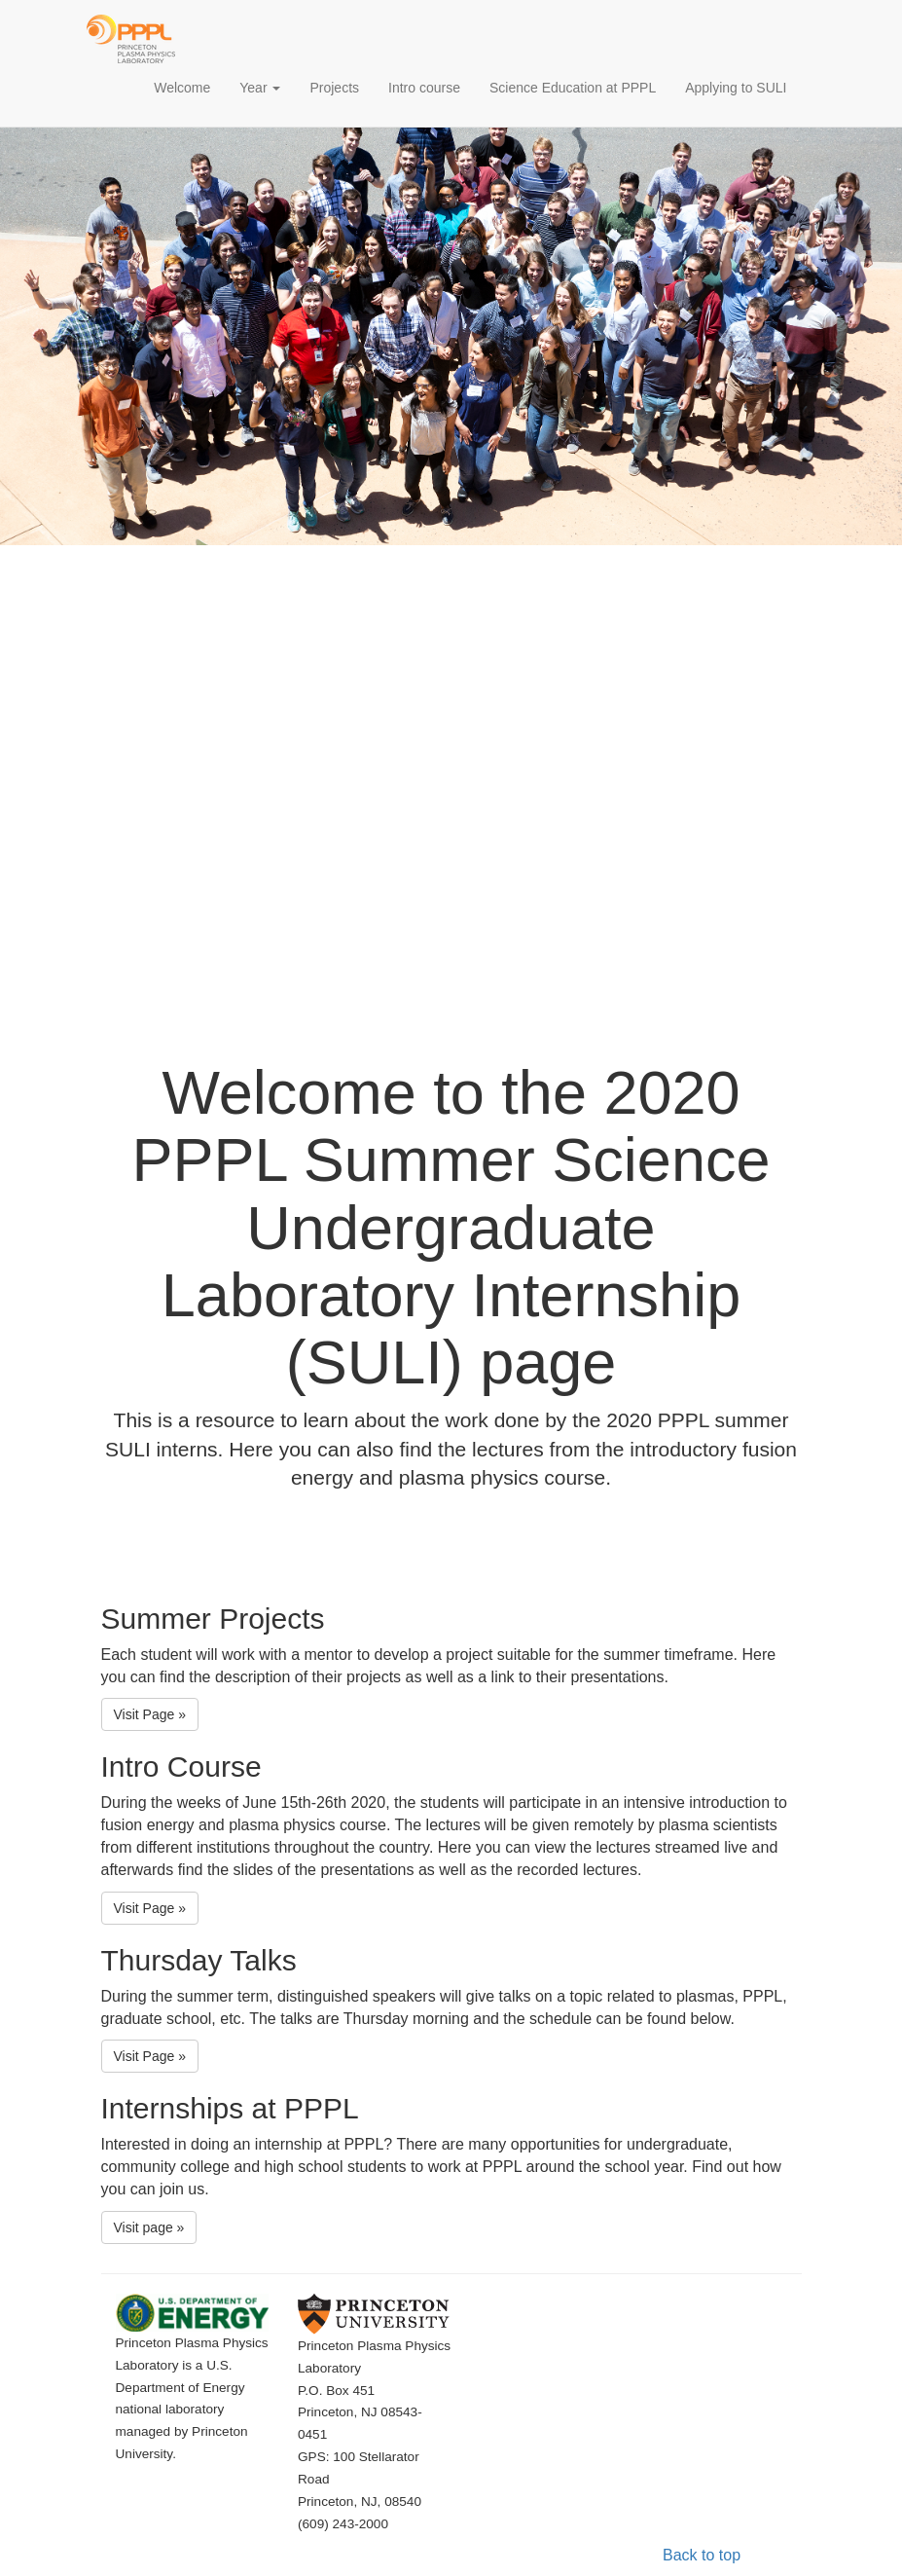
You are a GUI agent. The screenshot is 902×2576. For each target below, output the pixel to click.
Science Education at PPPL (572, 87)
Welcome (189, 86)
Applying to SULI (735, 87)
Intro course (424, 87)
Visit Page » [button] (150, 1714)
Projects (334, 87)
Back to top (701, 2555)
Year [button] (259, 87)
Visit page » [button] (149, 2227)
